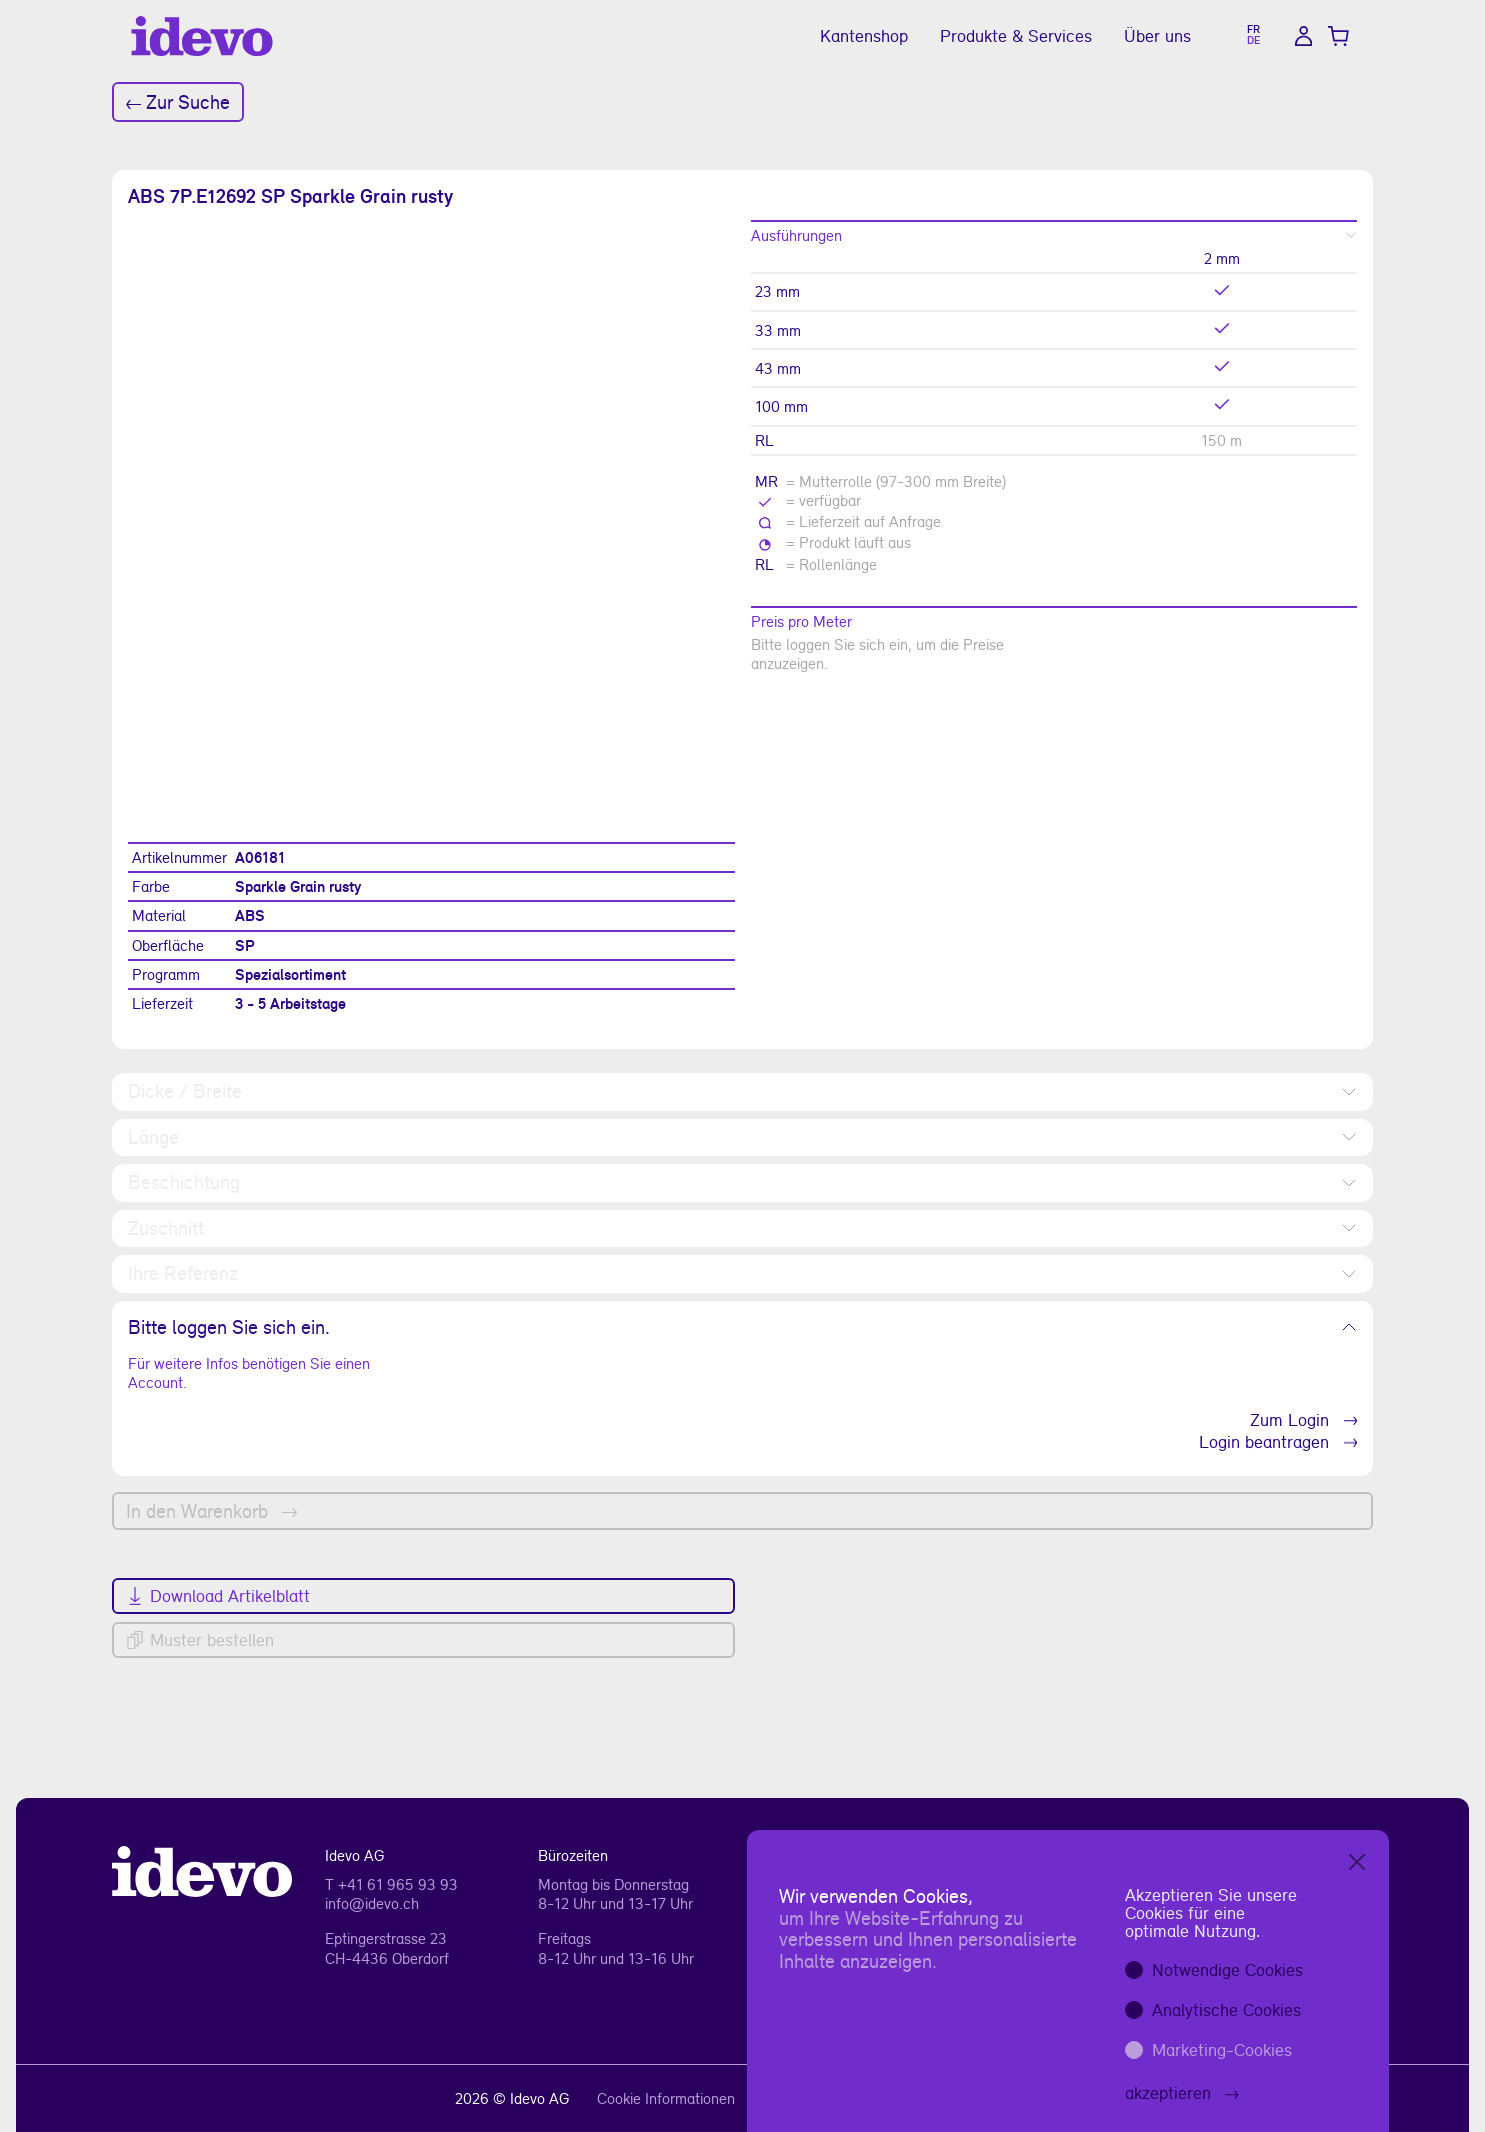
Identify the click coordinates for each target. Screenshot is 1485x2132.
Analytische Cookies (1226, 2009)
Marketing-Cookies (1222, 2049)
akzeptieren (1182, 2092)
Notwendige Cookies (1227, 1969)
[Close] (1357, 1862)
